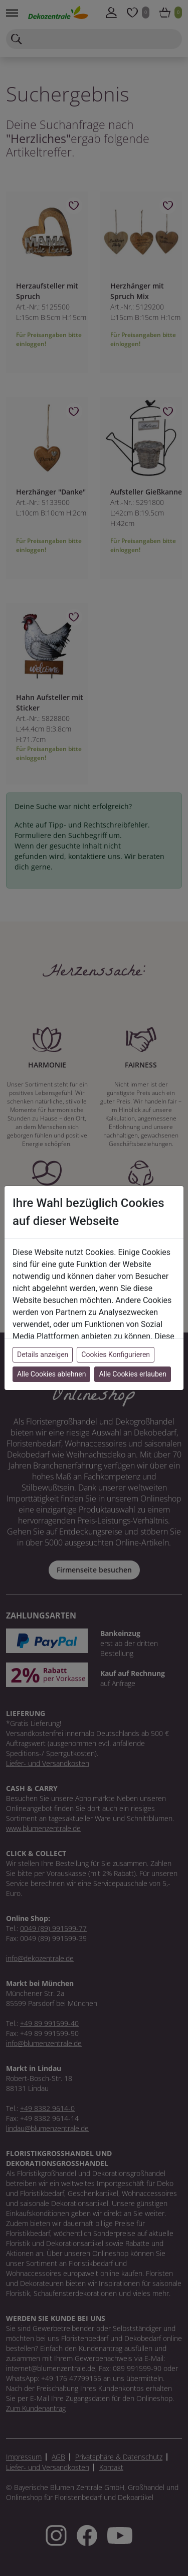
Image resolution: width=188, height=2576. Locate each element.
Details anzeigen (42, 1354)
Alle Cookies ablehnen (51, 1374)
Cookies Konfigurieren (115, 1354)
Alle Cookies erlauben (132, 1374)
